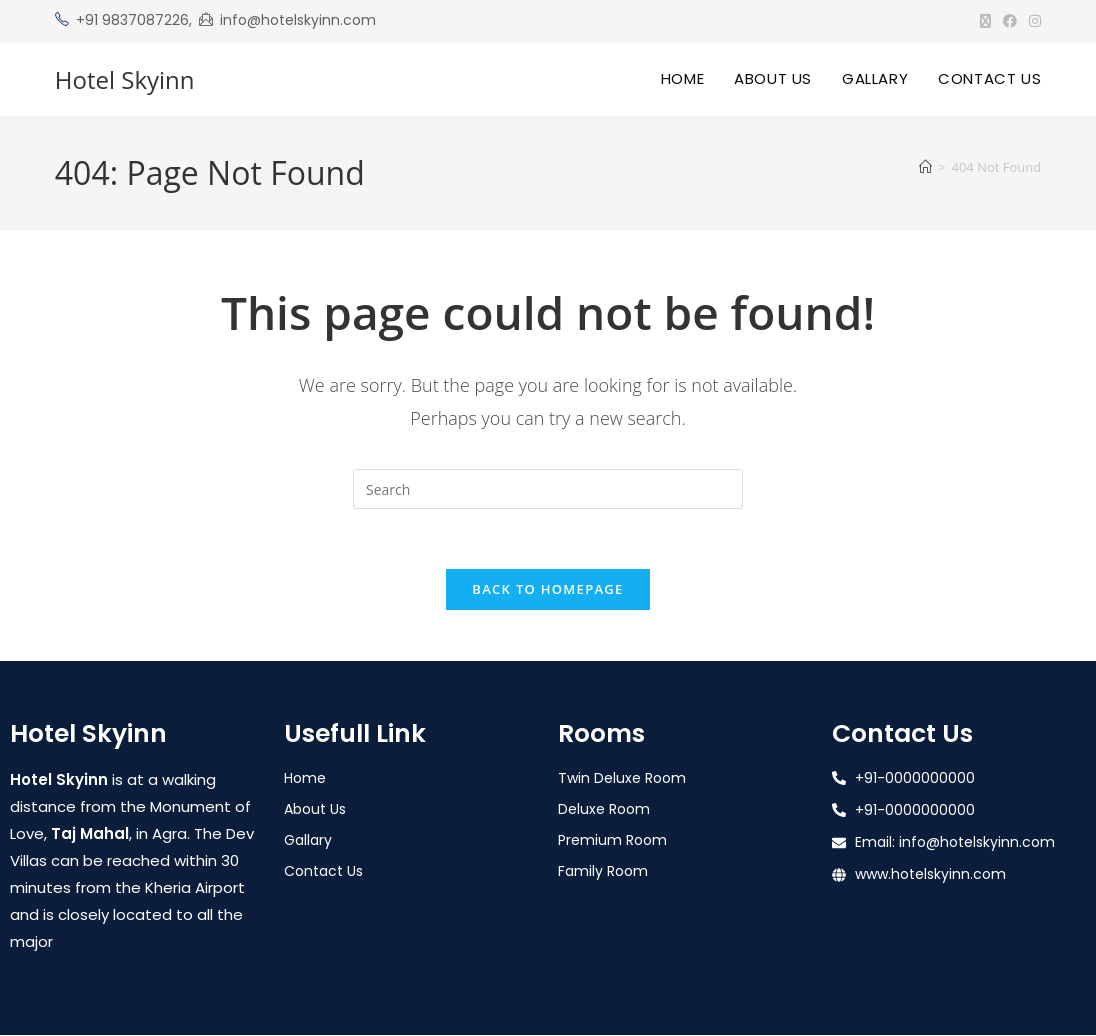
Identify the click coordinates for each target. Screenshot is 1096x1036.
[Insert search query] (548, 489)
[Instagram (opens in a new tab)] (1032, 21)
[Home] (925, 167)
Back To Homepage (547, 590)
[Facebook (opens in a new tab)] (1010, 21)
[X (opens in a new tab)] (985, 21)
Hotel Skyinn (125, 79)
